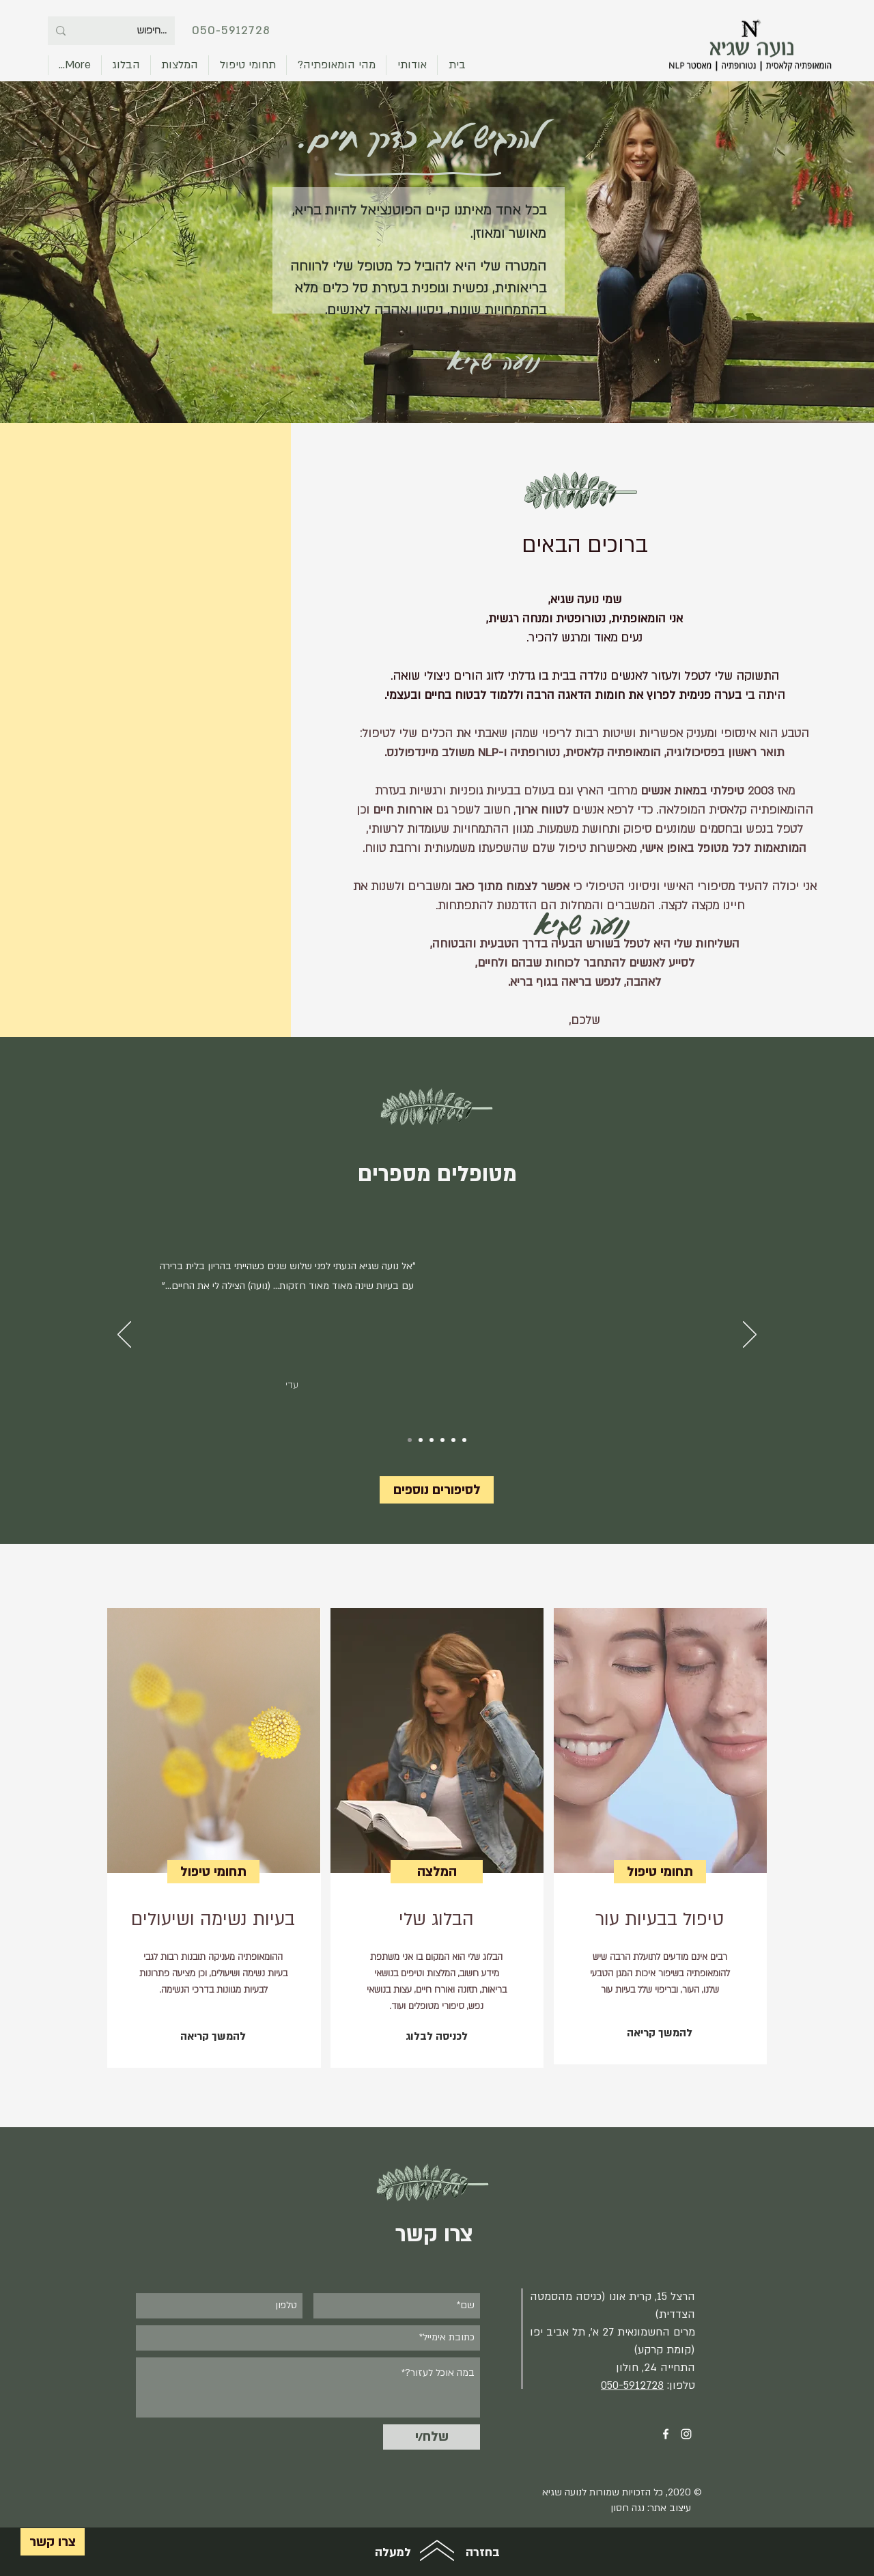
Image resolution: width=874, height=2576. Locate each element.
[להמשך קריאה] (213, 2037)
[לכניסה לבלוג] (436, 2037)
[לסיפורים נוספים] (437, 1490)
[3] (442, 1440)
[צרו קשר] (52, 2542)
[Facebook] (666, 2434)
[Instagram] (686, 2434)
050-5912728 (231, 30)
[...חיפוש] (130, 30)
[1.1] (421, 1440)
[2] (431, 1440)
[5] (464, 1440)
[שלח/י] (431, 2437)
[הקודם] (124, 1335)
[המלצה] (437, 1871)
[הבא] (750, 1335)
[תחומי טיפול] (213, 1871)
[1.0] (410, 1440)
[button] (247, 65)
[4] (453, 1440)
